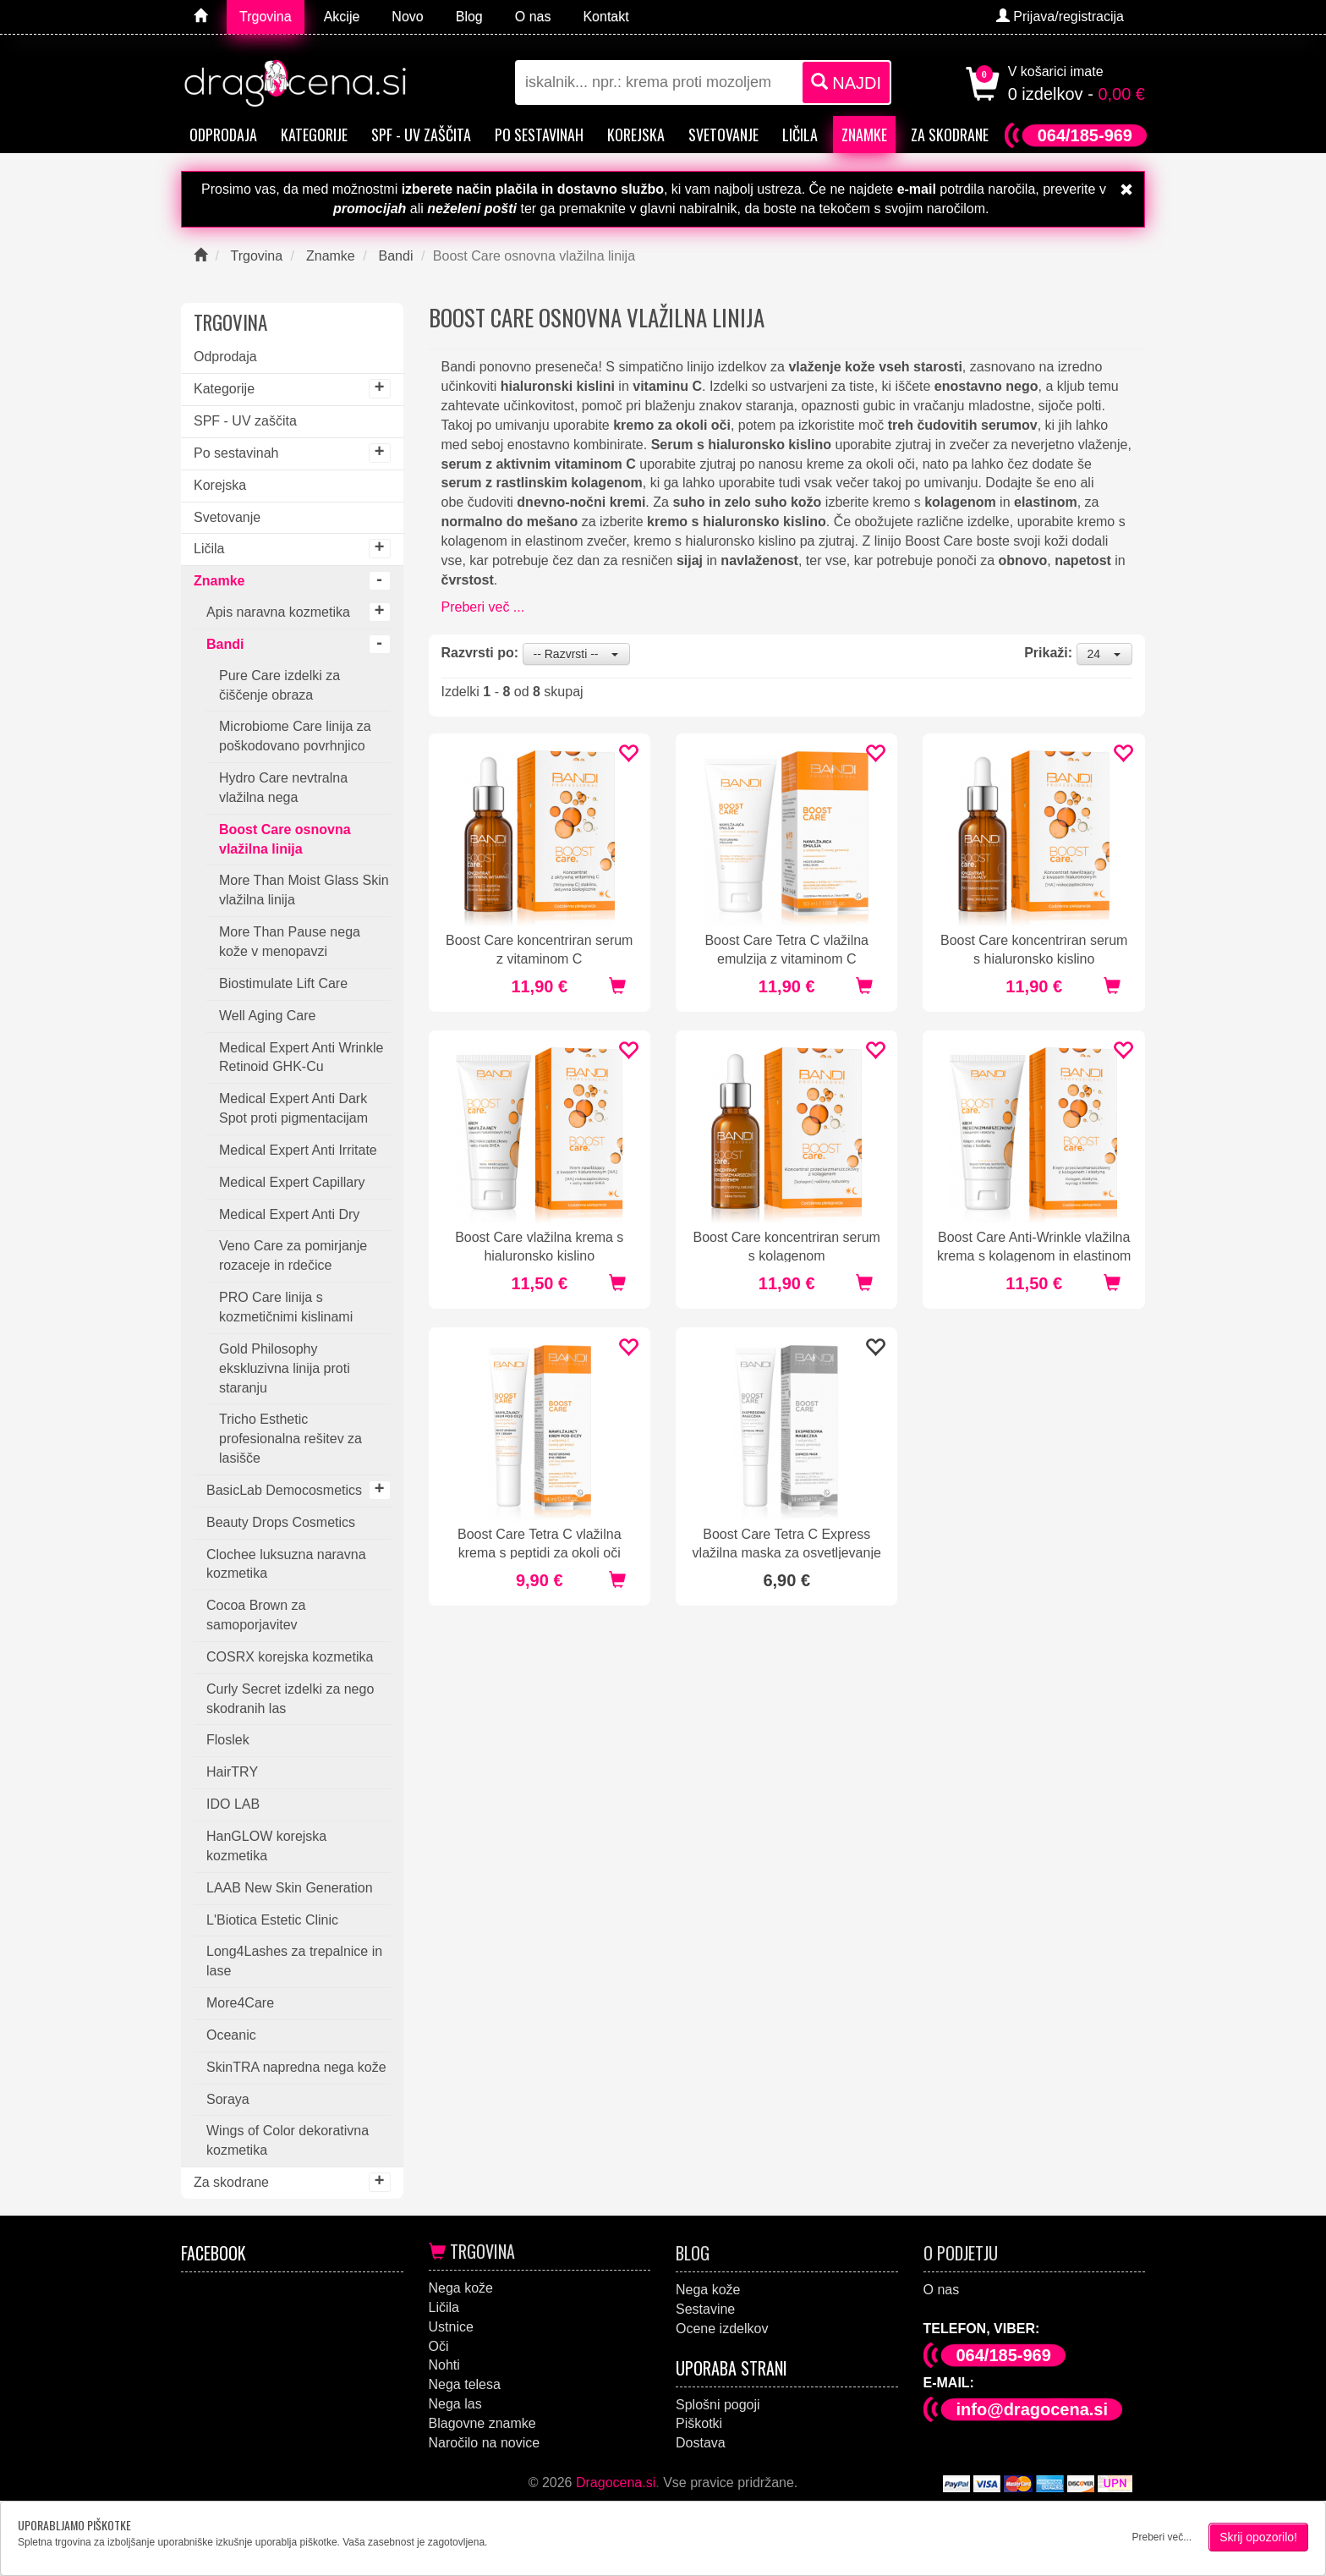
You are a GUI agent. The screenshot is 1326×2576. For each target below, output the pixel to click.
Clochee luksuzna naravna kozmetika (286, 1564)
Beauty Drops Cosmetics (280, 1522)
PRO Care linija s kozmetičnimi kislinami (286, 1307)
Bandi (225, 644)
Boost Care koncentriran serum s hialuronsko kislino (1033, 949)
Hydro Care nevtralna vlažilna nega (283, 788)
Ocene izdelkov (722, 2328)
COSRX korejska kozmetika (289, 1657)
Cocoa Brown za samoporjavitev (255, 1615)
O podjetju (960, 2253)
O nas (941, 2289)
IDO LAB (233, 1804)
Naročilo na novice (484, 2443)
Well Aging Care (267, 1015)
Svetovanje (723, 135)
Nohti (444, 2365)
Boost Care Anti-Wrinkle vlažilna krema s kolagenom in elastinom (1034, 1246)
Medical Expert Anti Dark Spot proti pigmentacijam (293, 1108)
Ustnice (451, 2327)
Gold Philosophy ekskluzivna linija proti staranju (284, 1368)
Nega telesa (465, 2384)
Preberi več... (1161, 2537)
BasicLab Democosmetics (284, 1490)
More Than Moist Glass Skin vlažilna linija (304, 890)
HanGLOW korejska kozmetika (266, 1846)
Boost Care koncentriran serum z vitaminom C (539, 949)
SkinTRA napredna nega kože (296, 2067)
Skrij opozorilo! (1258, 2537)
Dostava (701, 2443)
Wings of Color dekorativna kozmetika (287, 2140)
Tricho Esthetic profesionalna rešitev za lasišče (290, 1438)
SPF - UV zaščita (421, 135)
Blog (693, 2253)
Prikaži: (1048, 652)
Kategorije (314, 135)
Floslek (227, 1740)
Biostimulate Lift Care (283, 983)
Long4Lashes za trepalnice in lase (294, 1961)
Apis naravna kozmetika (278, 612)
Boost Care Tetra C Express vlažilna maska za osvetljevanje (787, 1543)
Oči (439, 2346)
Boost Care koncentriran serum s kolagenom (786, 1246)
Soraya (227, 2099)
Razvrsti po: (480, 652)
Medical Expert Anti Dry (289, 1214)
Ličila (800, 135)
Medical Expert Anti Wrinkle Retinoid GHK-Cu (301, 1057)
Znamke (864, 135)
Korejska (636, 135)
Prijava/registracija (1060, 16)
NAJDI (846, 82)
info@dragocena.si (1032, 2409)
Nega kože (461, 2288)
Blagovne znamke (482, 2423)
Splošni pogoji (718, 2404)
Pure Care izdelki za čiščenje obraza (279, 685)
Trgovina (472, 2251)
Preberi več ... (483, 607)
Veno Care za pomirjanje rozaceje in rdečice (293, 1255)
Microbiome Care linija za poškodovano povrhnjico (295, 736)
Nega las (455, 2404)
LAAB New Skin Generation (289, 1888)
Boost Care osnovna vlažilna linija (285, 839)
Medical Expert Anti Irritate (298, 1150)
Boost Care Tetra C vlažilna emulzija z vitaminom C (786, 949)
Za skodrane (950, 135)
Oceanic (231, 2035)
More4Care (240, 2003)
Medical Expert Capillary (292, 1182)
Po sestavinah (539, 135)
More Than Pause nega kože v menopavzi (289, 941)
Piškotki (699, 2423)
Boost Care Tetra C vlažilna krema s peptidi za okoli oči (540, 1543)
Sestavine (705, 2309)
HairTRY (232, 1772)
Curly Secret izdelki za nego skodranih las (290, 1699)
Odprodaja (223, 135)
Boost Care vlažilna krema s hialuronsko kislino (539, 1246)
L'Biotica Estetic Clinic (272, 1920)
